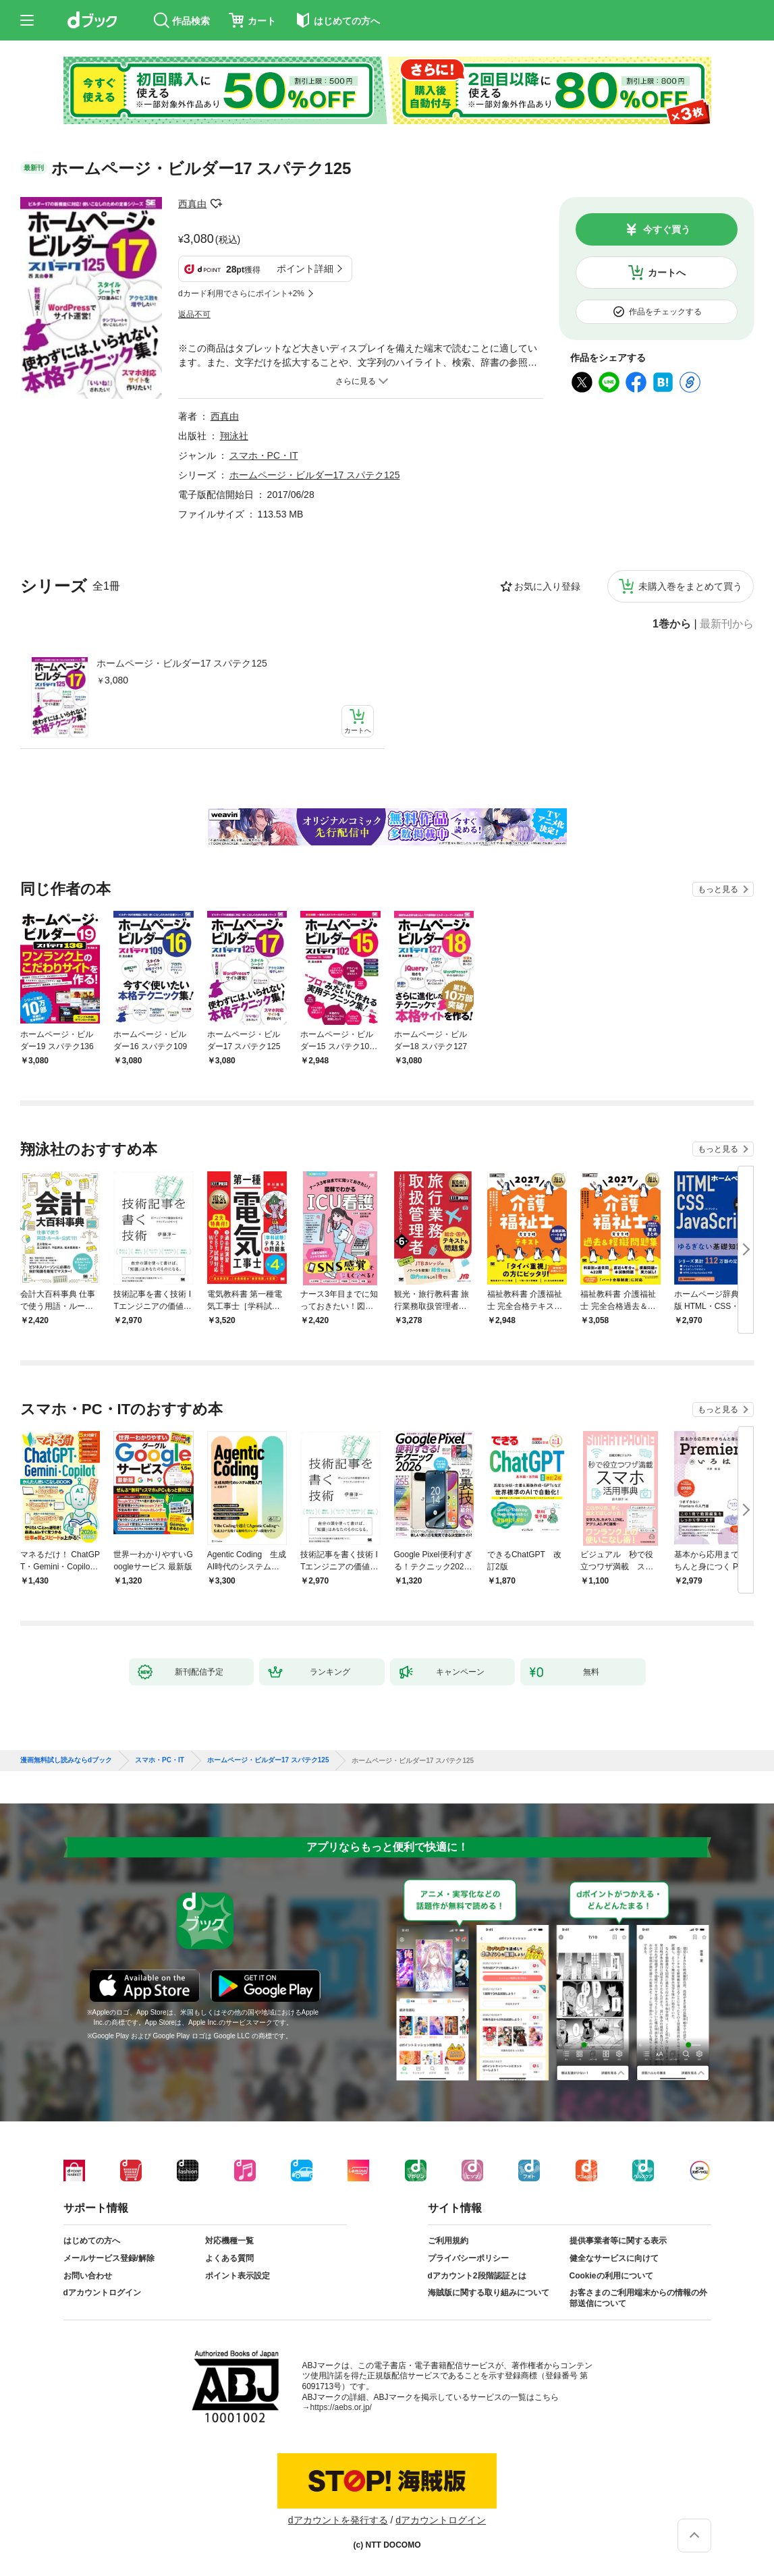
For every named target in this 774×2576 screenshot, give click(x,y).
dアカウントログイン (102, 2292)
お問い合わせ (87, 2275)
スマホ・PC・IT (263, 455)
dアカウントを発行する (338, 2520)
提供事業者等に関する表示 (618, 2240)
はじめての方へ (91, 2240)
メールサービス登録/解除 (109, 2258)
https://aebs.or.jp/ (341, 2407)
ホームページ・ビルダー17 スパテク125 (181, 663)
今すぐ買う (666, 229)
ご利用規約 (448, 2240)
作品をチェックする (665, 311)
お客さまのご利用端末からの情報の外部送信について (638, 2298)
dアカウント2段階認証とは (477, 2275)
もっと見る (718, 889)
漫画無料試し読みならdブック (66, 1760)
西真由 (192, 203)
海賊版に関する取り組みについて (488, 2292)
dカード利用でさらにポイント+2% (241, 293)
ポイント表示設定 (237, 2275)
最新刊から (727, 624)
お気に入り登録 (547, 586)
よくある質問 (229, 2258)
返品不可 (194, 314)
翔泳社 (234, 435)
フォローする (216, 204)
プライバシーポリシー (468, 2258)
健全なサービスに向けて (614, 2258)
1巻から (672, 624)
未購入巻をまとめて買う (690, 586)
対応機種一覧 (229, 2240)
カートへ (667, 272)
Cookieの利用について (611, 2275)
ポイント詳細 (305, 268)
